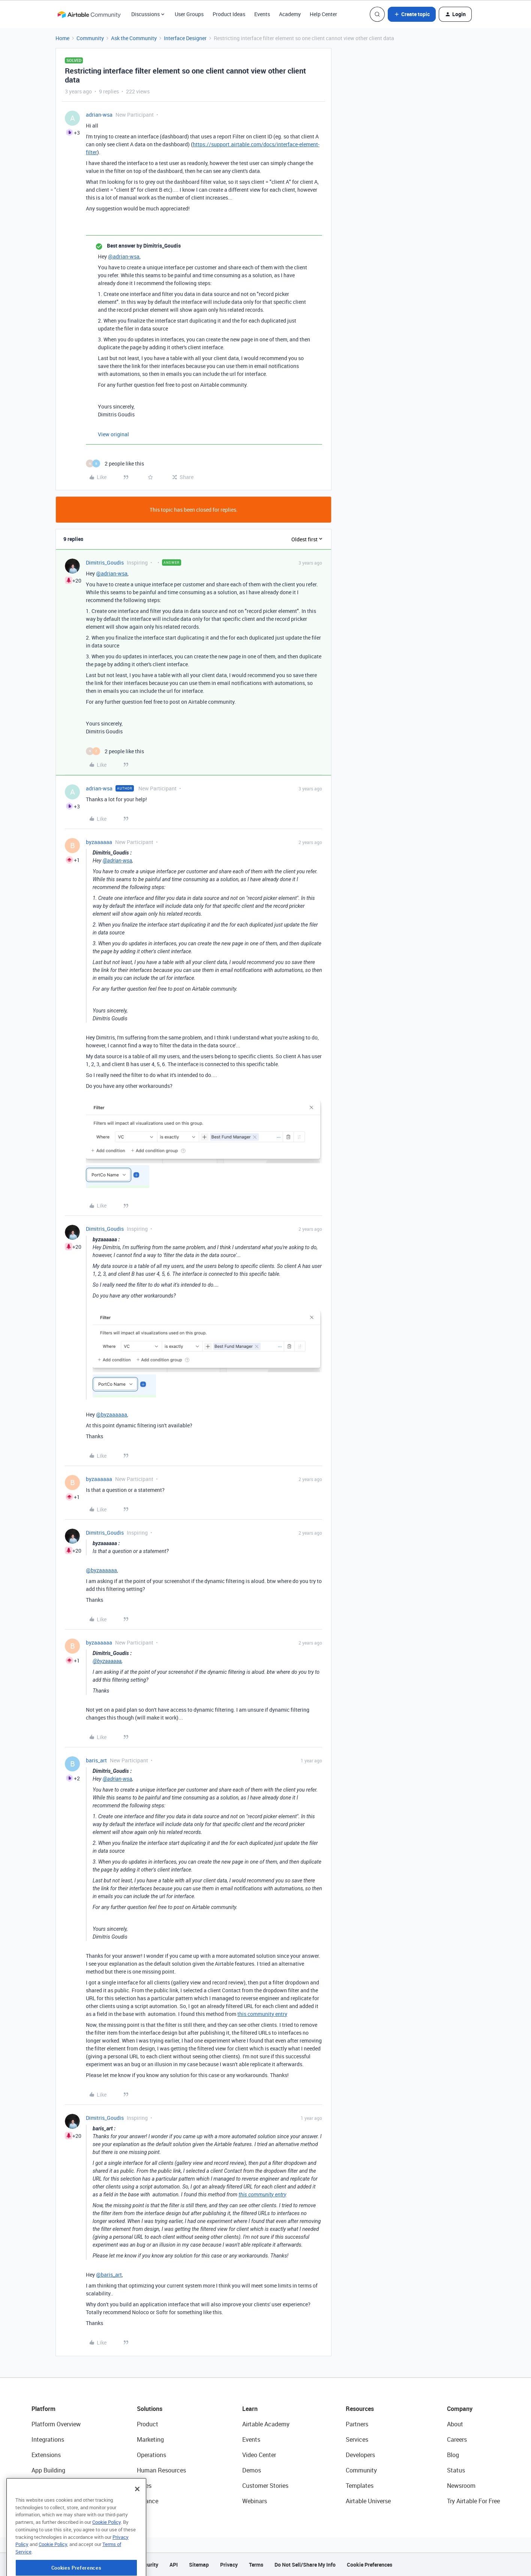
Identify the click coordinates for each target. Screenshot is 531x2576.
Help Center (323, 14)
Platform (44, 2409)
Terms (256, 2564)
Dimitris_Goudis (105, 562)
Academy (290, 14)
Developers (360, 2455)
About (455, 2424)
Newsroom (461, 2485)
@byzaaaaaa (111, 1414)
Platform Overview (56, 2424)
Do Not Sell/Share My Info (305, 2564)
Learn (250, 2409)
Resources (360, 2409)
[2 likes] (115, 463)
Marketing (150, 2439)
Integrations (48, 2439)
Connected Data (53, 2501)
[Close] (137, 2518)
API (174, 2564)
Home (62, 38)
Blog (453, 2455)
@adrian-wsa (124, 256)
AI (34, 2485)
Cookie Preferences (369, 2564)
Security (148, 2564)
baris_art (96, 1760)
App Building (48, 2470)
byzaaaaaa (99, 842)
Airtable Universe (368, 2501)
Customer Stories (265, 2485)
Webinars (254, 2501)
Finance (147, 2501)
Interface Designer (185, 38)
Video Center (259, 2455)
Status (456, 2470)
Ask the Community (134, 38)
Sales (144, 2485)
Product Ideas (229, 14)
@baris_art (109, 2274)
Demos (251, 2470)
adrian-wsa (99, 114)
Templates (360, 2485)
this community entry (262, 2013)
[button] (412, 14)
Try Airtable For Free (473, 2501)
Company (459, 2409)
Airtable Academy (266, 2424)
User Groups (189, 14)
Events (262, 14)
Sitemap (199, 2564)
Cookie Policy (106, 2551)
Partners (357, 2424)
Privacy (229, 2564)
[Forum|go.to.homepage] (89, 14)
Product (147, 2424)
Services (357, 2439)
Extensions (46, 2455)
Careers (457, 2439)
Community (90, 38)
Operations (151, 2455)
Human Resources (161, 2470)
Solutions (149, 2409)
